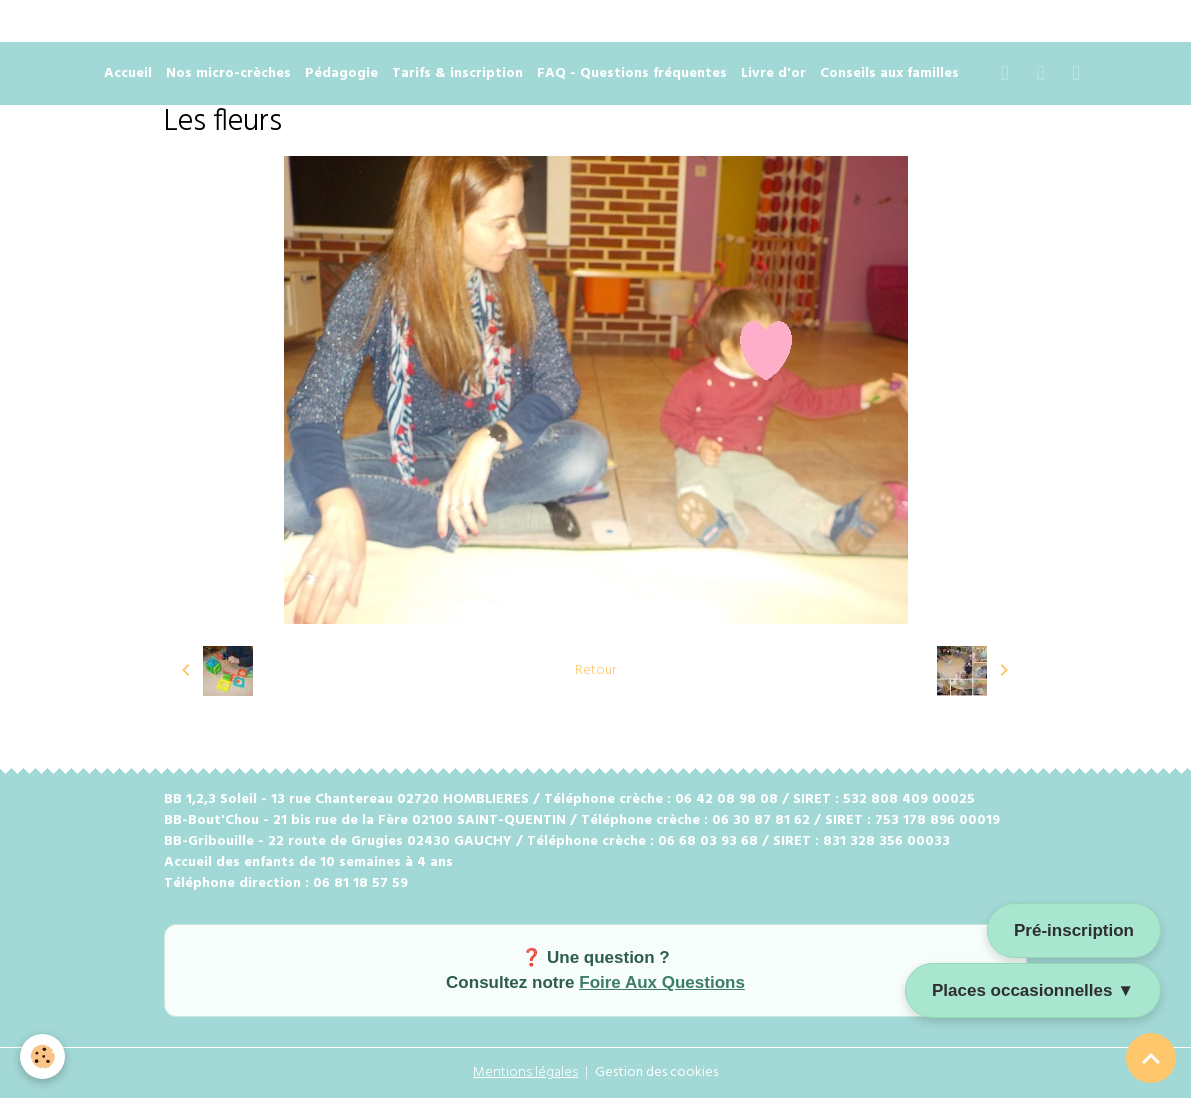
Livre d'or (773, 73)
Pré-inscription (1074, 930)
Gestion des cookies (656, 1072)
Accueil (128, 73)
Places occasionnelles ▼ (1033, 990)
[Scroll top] (1151, 1058)
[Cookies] (42, 1056)
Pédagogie (341, 73)
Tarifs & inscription (457, 73)
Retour (595, 670)
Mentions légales (525, 1072)
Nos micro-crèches (228, 73)
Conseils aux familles (889, 73)
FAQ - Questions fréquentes (632, 73)
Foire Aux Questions (662, 982)
